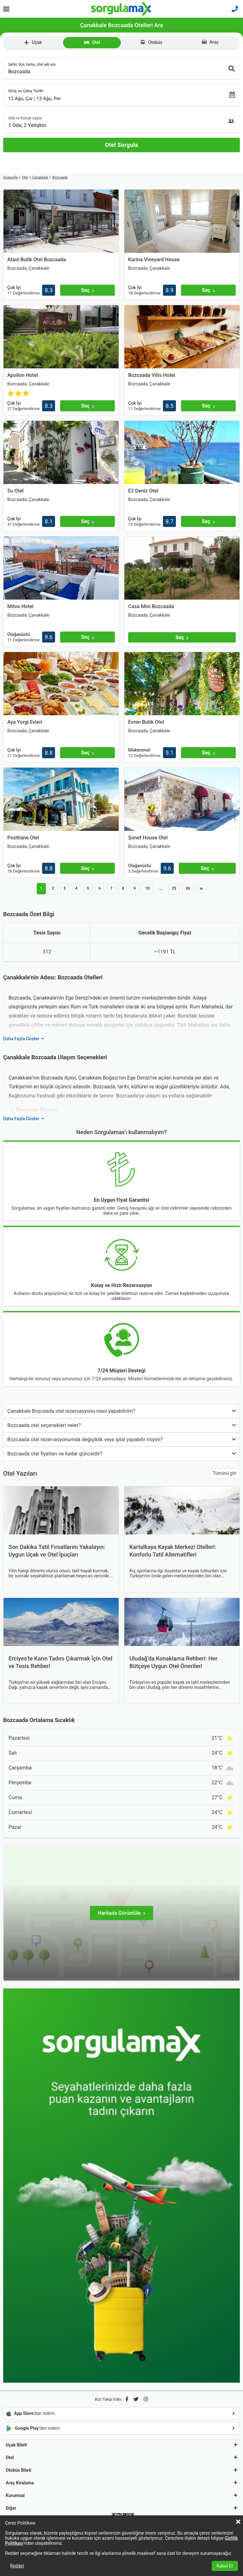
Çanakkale (40, 177)
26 (188, 888)
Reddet (17, 2565)
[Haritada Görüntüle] (121, 1913)
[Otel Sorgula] (121, 145)
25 (174, 888)
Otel (92, 42)
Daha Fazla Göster (23, 1038)
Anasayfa (10, 177)
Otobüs (151, 42)
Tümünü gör (224, 1473)
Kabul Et (225, 2565)
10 (147, 888)
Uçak (33, 42)
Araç (210, 42)
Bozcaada (59, 177)
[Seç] (87, 290)
